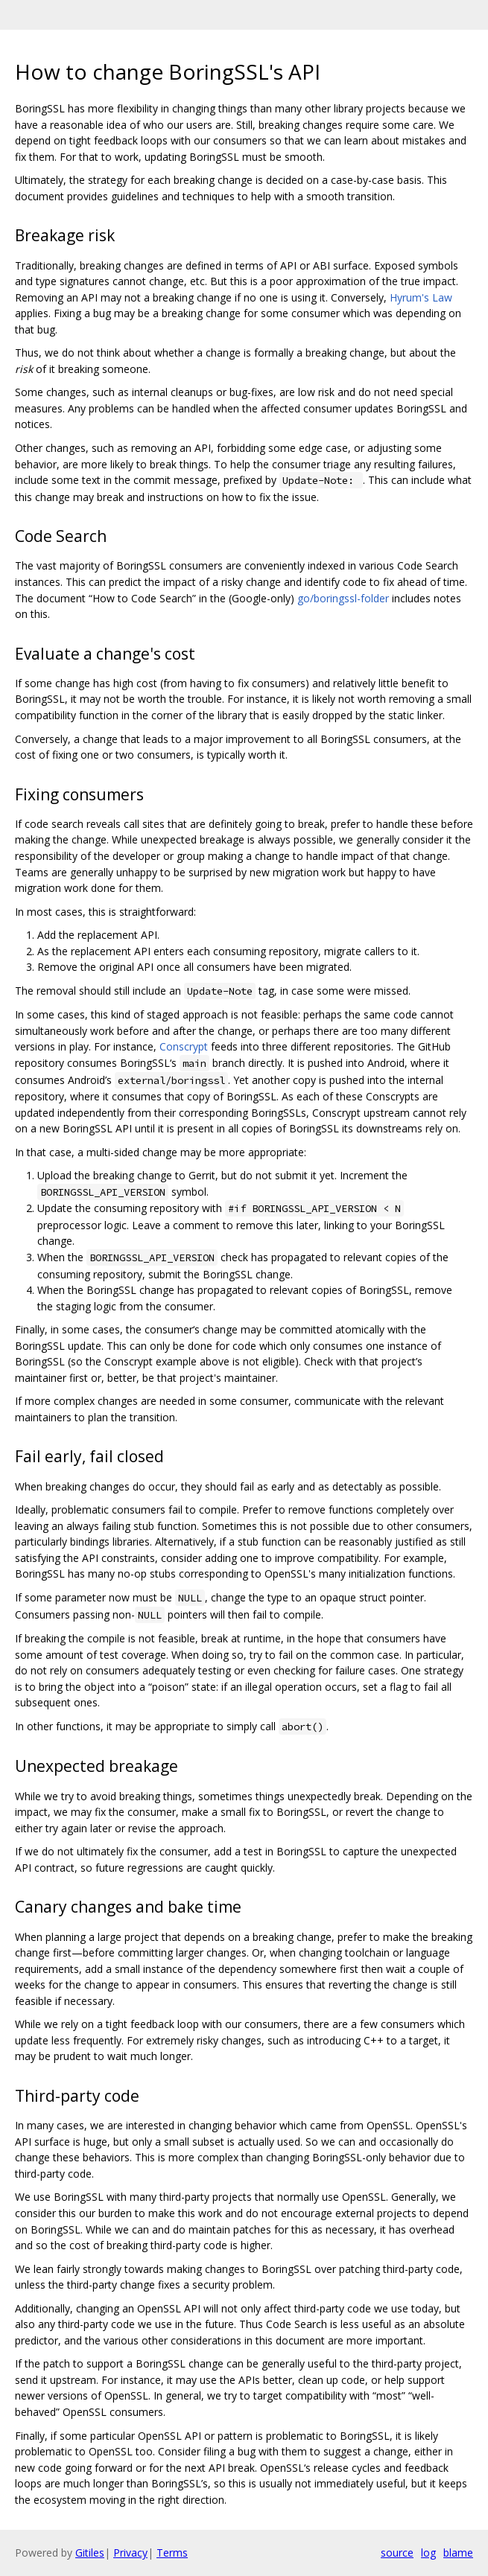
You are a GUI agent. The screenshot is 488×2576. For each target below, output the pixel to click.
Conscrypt (183, 1046)
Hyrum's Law (421, 297)
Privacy (130, 2552)
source (397, 2552)
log (428, 2552)
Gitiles (89, 2552)
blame (458, 2552)
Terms (172, 2552)
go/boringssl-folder (343, 598)
